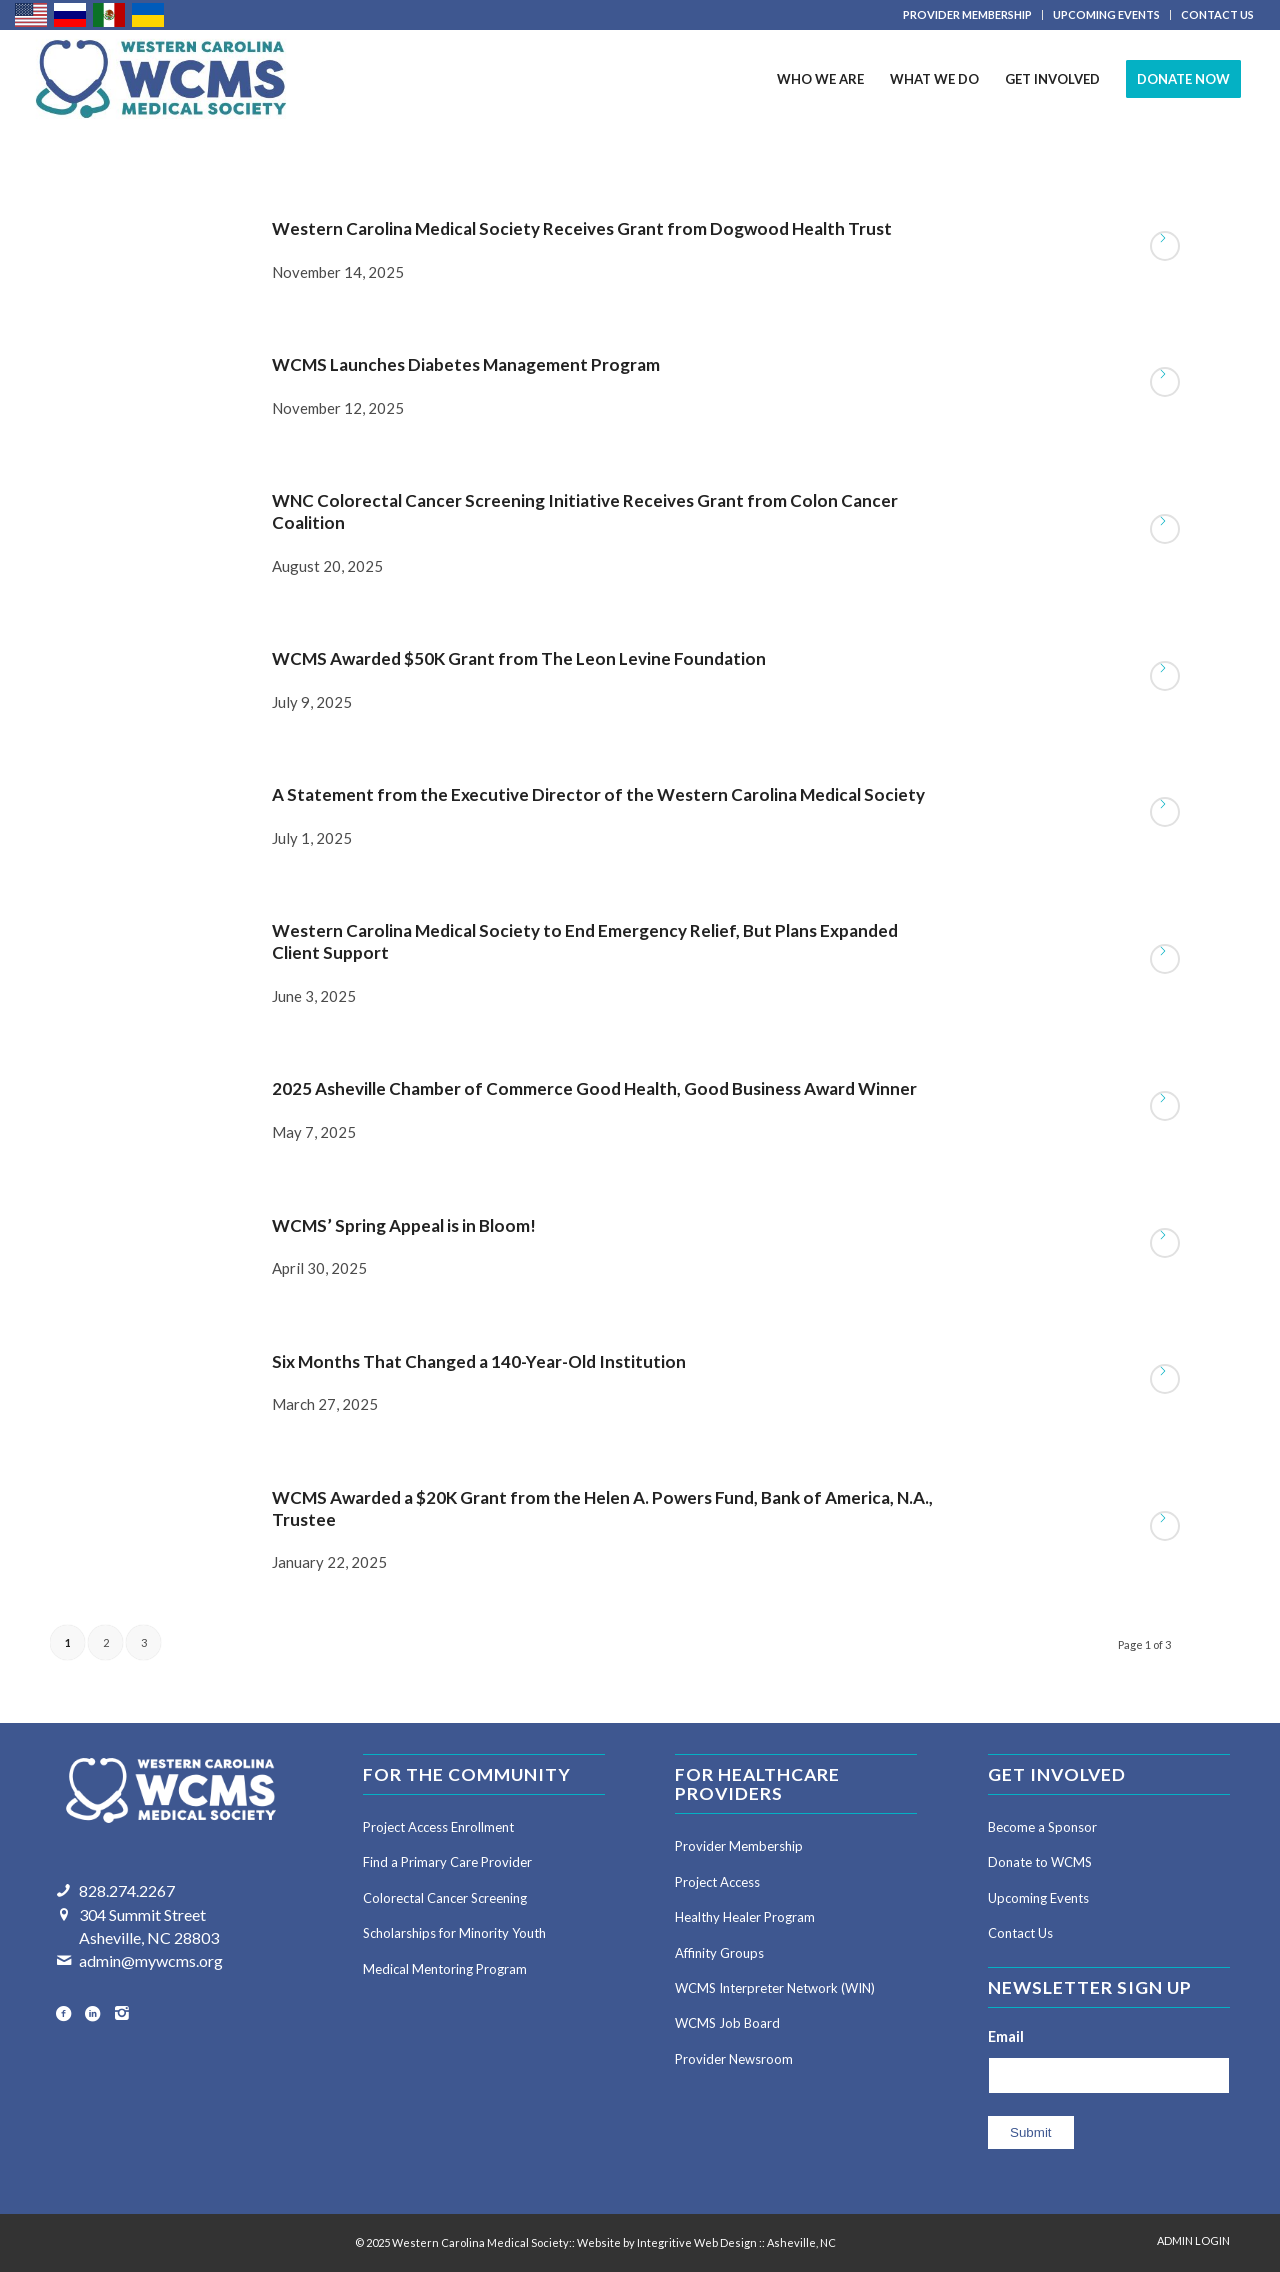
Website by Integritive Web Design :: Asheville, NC (706, 2242)
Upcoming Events (1038, 1898)
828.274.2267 (127, 1890)
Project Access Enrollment (438, 1827)
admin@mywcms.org (151, 1960)
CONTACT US (1217, 14)
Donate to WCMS (1040, 1862)
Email (1006, 2036)
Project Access (717, 1882)
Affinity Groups (719, 1953)
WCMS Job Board (727, 2023)
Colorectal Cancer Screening (445, 1898)
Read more (1165, 246)
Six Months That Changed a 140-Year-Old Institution (479, 1361)
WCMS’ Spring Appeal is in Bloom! (404, 1225)
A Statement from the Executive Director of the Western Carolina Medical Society (598, 794)
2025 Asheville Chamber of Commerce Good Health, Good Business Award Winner (594, 1088)
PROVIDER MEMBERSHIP (967, 14)
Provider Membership (739, 1846)
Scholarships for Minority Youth (454, 1933)
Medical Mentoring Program (445, 1969)
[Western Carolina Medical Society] (161, 79)
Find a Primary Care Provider (447, 1862)
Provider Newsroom (734, 2059)
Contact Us (1020, 1933)
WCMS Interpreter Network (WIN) (775, 1988)
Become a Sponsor (1042, 1827)
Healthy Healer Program (745, 1917)
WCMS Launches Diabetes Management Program (466, 364)
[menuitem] (968, 15)
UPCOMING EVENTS (1106, 14)
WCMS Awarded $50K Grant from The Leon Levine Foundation (519, 658)
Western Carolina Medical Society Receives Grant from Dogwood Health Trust (582, 228)
